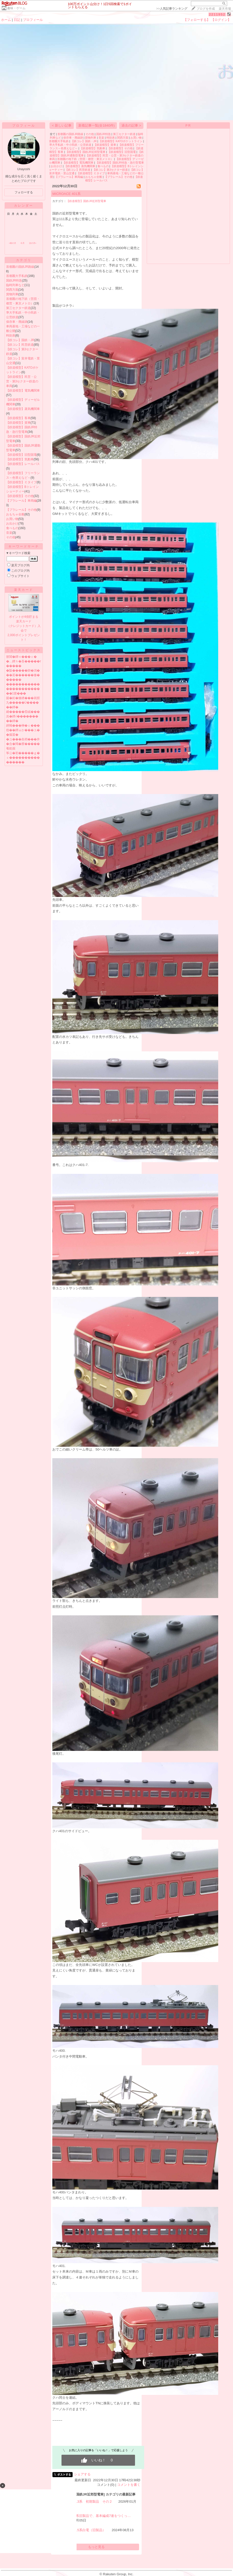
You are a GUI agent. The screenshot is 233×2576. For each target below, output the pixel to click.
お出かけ (12, 523)
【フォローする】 (196, 20)
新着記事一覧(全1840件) (96, 125)
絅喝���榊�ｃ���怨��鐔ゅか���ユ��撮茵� (23, 730)
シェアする (82, 2474)
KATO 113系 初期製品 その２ (86, 2501)
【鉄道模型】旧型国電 (21, 455)
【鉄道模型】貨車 (18, 422)
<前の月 (12, 243)
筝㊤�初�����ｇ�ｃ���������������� (23, 757)
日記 (17, 20)
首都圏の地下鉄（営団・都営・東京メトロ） (85, 158)
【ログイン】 (221, 20)
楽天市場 (225, 8)
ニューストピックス (23, 650)
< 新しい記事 (61, 125)
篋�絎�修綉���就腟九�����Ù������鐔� (23, 702)
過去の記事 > (131, 125)
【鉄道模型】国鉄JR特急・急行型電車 (120, 162)
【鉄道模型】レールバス (23, 464)
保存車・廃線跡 (17, 322)
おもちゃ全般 (15, 514)
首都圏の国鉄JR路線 (20, 267)
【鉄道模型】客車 (18, 418)
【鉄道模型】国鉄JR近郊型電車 (85, 151)
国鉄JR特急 (14, 280)
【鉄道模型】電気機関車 (23, 390)
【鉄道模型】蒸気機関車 (23, 409)
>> (171, 8)
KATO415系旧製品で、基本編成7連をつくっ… (96, 2516)
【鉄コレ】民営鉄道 (20, 344)
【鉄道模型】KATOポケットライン (120, 141)
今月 (22, 243)
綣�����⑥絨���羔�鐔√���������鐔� (23, 716)
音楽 (9, 532)
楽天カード (23, 590)
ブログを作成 (206, 8)
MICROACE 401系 (66, 194)
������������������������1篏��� (23, 688)
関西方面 (12, 289)
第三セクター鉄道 (18, 308)
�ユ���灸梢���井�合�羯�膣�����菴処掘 (23, 743)
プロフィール (33, 20)
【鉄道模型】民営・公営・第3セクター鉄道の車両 (22, 381)
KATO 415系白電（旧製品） (83, 2530)
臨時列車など (15, 285)
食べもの (12, 528)
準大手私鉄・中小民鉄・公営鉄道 (70, 144)
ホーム (6, 20)
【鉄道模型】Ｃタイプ (21, 482)
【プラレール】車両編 (21, 500)
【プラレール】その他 (21, 510)
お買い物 (12, 519)
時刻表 (10, 335)
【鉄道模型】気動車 (20, 459)
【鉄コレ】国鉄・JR (20, 340)
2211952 (217, 14)
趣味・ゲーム (16, 8)
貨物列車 (12, 294)
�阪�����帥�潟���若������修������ (23, 675)
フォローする (24, 192)
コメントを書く (128, 2485)
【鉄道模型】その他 (20, 496)
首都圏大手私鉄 (17, 276)
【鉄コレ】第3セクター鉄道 (110, 169)
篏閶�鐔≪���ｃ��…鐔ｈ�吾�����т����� (23, 661)
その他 (10, 537)
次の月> (32, 243)
